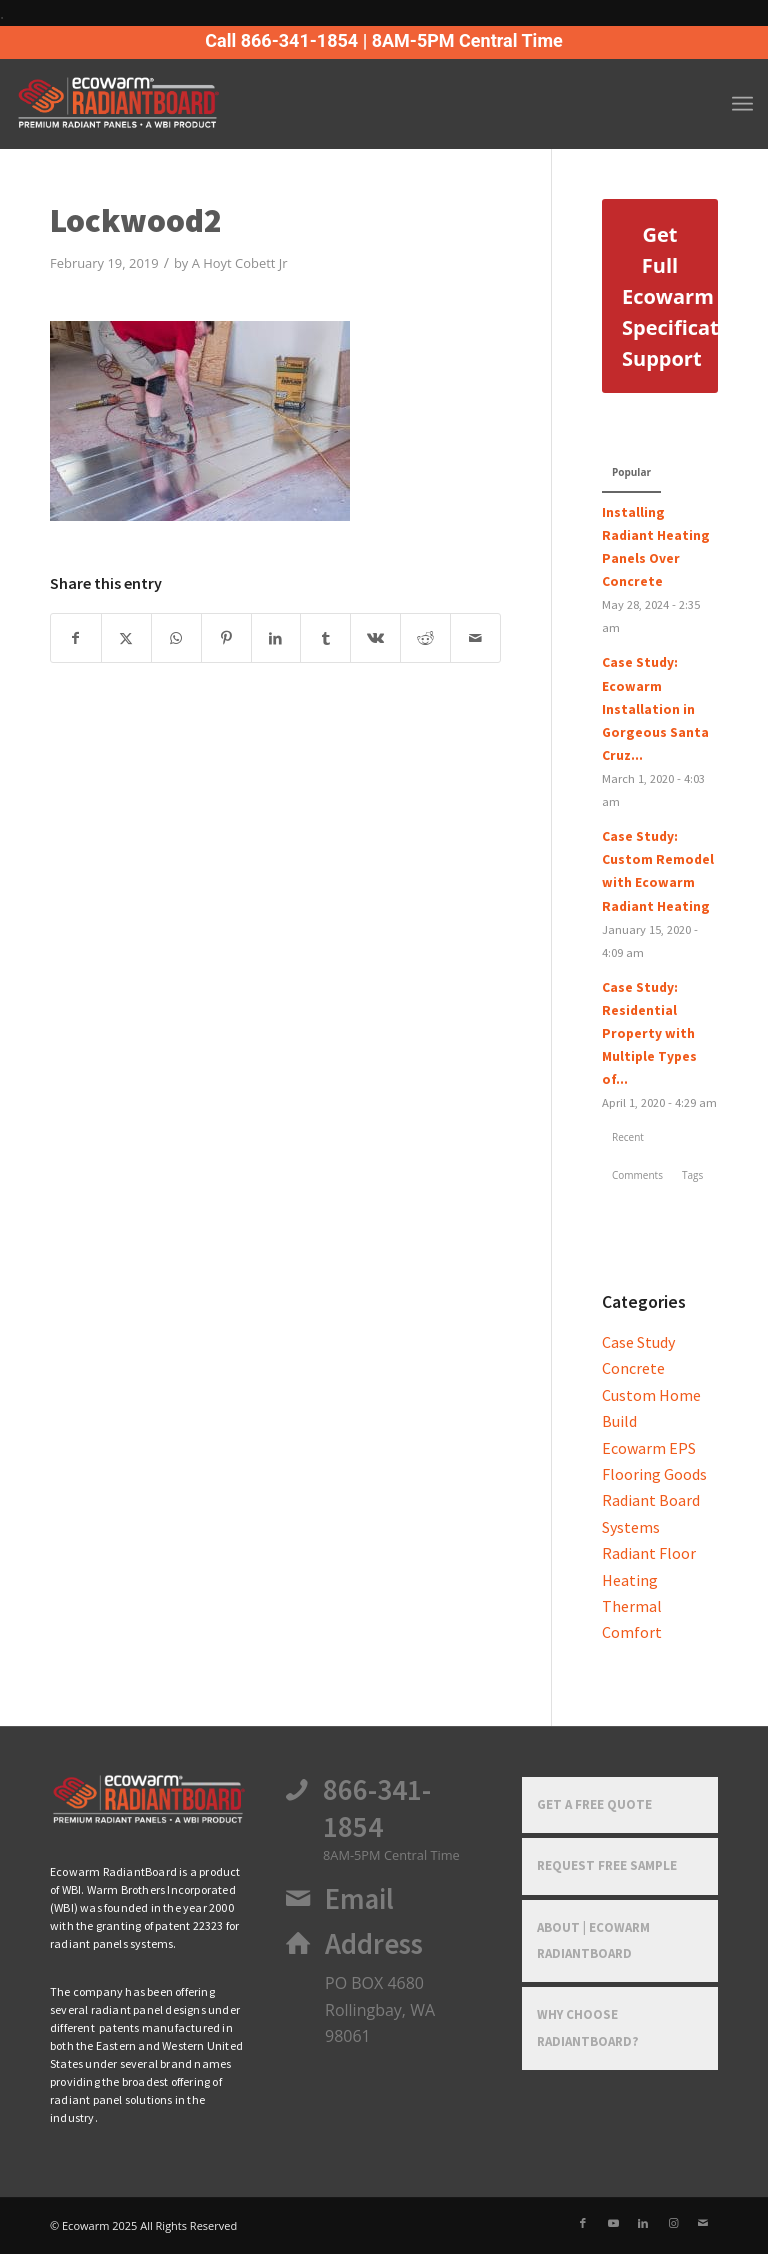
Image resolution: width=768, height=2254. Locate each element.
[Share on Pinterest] (226, 638)
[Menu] (742, 104)
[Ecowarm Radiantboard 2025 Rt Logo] (151, 104)
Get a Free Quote (594, 1804)
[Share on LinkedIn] (276, 638)
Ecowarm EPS (649, 1448)
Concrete (633, 1368)
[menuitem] (742, 104)
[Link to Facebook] (583, 2223)
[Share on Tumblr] (325, 638)
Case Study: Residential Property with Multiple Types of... (649, 1033)
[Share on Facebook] (76, 638)
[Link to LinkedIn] (643, 2223)
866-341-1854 (377, 1808)
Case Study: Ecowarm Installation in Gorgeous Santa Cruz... (655, 708)
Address (374, 1944)
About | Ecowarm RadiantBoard (593, 1940)
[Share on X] (126, 638)
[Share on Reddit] (425, 638)
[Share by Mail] (475, 638)
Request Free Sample (607, 1865)
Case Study (638, 1342)
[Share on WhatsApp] (176, 638)
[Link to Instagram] (673, 2223)
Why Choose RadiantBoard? (588, 2027)
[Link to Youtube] (613, 2223)
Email (359, 1899)
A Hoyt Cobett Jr (240, 263)
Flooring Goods (654, 1474)
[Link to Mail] (703, 2223)
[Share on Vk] (375, 638)
